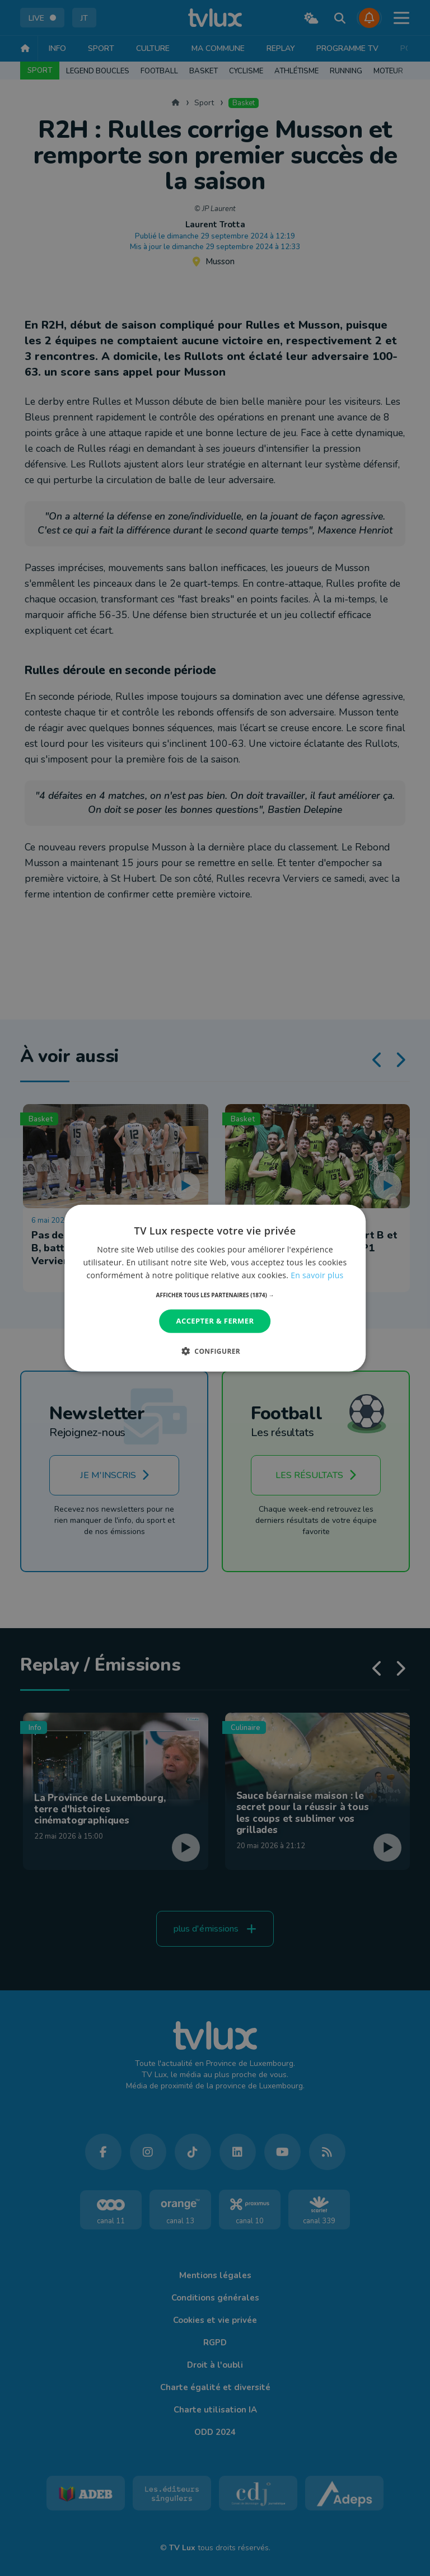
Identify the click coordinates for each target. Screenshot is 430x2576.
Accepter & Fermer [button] (215, 1321)
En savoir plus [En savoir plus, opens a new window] (317, 1275)
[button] (215, 1295)
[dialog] (215, 1287)
